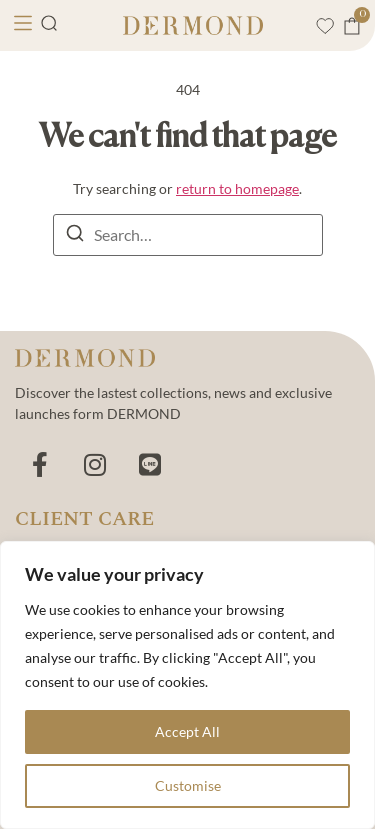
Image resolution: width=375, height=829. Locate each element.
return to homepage (237, 188)
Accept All (187, 731)
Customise (188, 785)
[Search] (75, 236)
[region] (187, 685)
